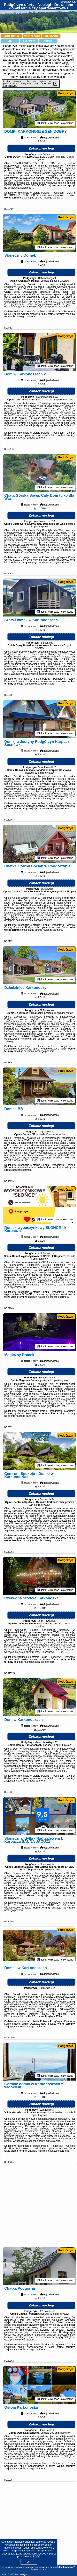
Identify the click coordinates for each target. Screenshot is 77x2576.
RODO (36, 2556)
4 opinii (34, 1263)
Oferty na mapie (32, 36)
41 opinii (54, 2322)
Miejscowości (51, 36)
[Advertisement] (38, 2215)
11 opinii (57, 1751)
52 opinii (54, 281)
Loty (10, 41)
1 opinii (67, 1629)
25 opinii (50, 1138)
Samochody (29, 41)
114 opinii (34, 1510)
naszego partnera (52, 198)
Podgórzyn (65, 93)
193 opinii (55, 2441)
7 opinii (34, 528)
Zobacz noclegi (41, 149)
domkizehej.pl (68, 1)
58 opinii (54, 1385)
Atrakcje (48, 41)
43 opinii (71, 894)
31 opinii (39, 775)
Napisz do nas (38, 2569)
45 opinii (66, 647)
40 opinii (70, 157)
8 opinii (58, 401)
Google (51, 2541)
